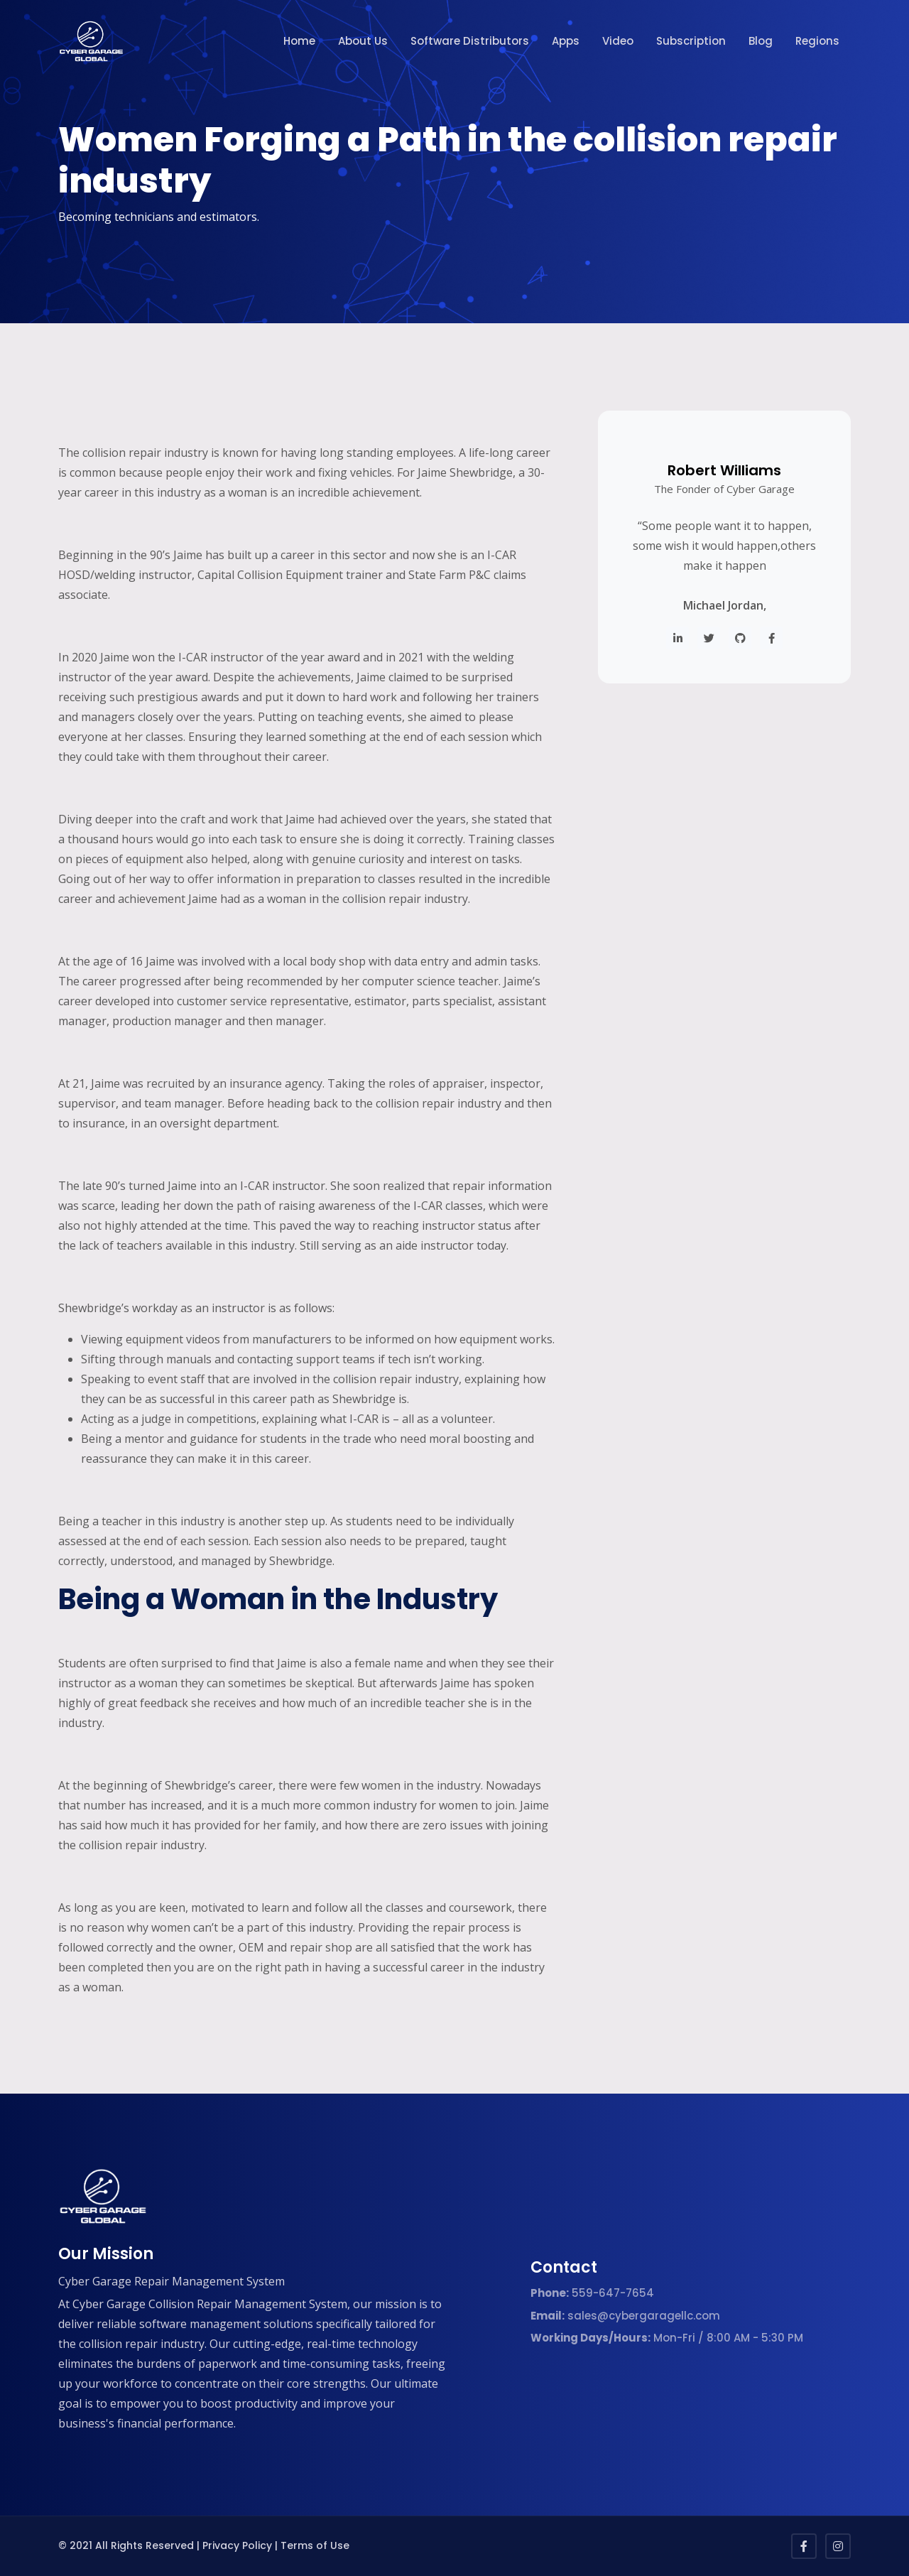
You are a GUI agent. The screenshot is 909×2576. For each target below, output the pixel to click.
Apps (565, 40)
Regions (817, 40)
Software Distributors (469, 40)
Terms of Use (315, 2545)
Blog (761, 40)
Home (299, 40)
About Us (363, 40)
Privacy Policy (237, 2545)
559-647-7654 (592, 2292)
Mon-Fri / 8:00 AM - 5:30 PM (666, 2337)
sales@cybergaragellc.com (625, 2315)
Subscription (691, 40)
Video (617, 40)
